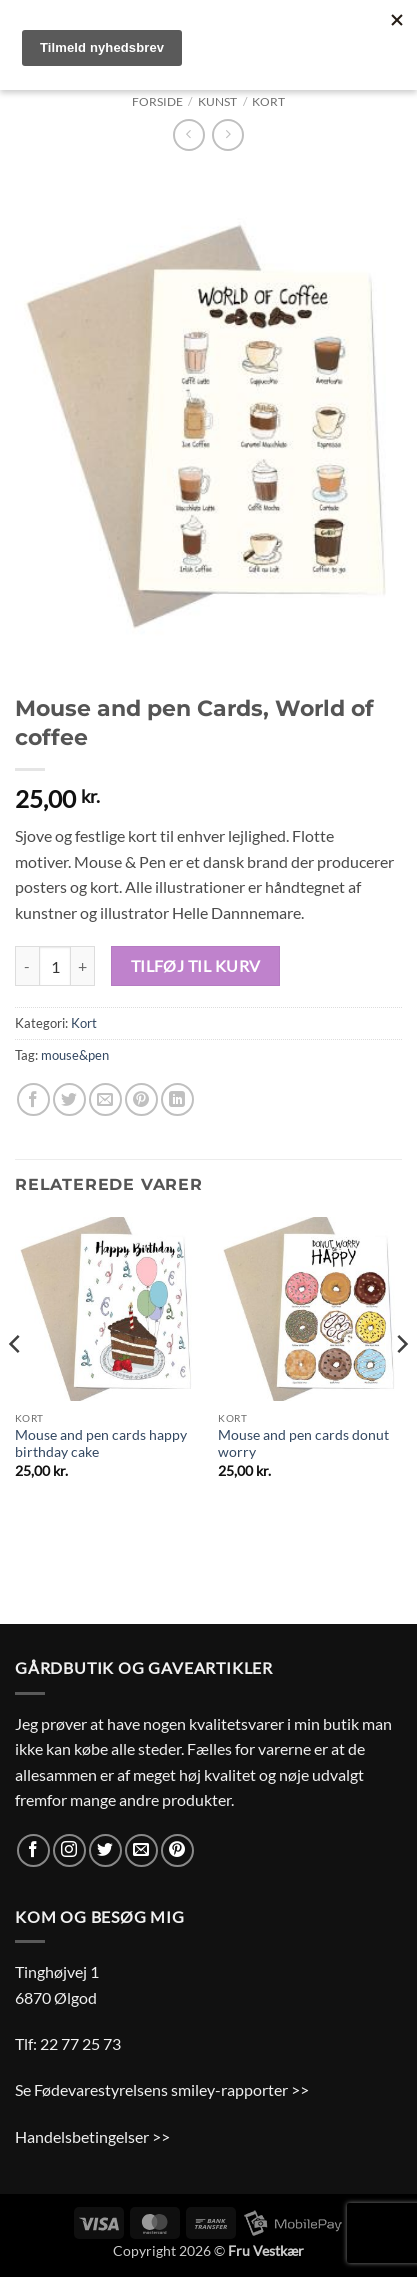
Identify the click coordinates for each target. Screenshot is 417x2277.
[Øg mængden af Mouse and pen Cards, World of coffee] (83, 966)
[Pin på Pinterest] (141, 1099)
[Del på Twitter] (69, 1099)
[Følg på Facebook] (33, 1850)
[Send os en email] (141, 1850)
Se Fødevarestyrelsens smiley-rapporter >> (162, 2089)
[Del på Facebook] (33, 1099)
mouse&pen (75, 1055)
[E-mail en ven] (105, 1099)
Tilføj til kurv (196, 966)
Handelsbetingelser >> (92, 2136)
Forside (157, 101)
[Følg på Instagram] (69, 1850)
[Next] (401, 1383)
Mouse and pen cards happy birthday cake (101, 1444)
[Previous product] (227, 134)
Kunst (217, 101)
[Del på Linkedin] (177, 1099)
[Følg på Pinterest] (177, 1850)
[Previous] (16, 1383)
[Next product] (188, 134)
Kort (268, 101)
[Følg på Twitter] (105, 1850)
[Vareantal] (55, 966)
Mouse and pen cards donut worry (303, 1444)
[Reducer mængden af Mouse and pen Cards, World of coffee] (27, 966)
